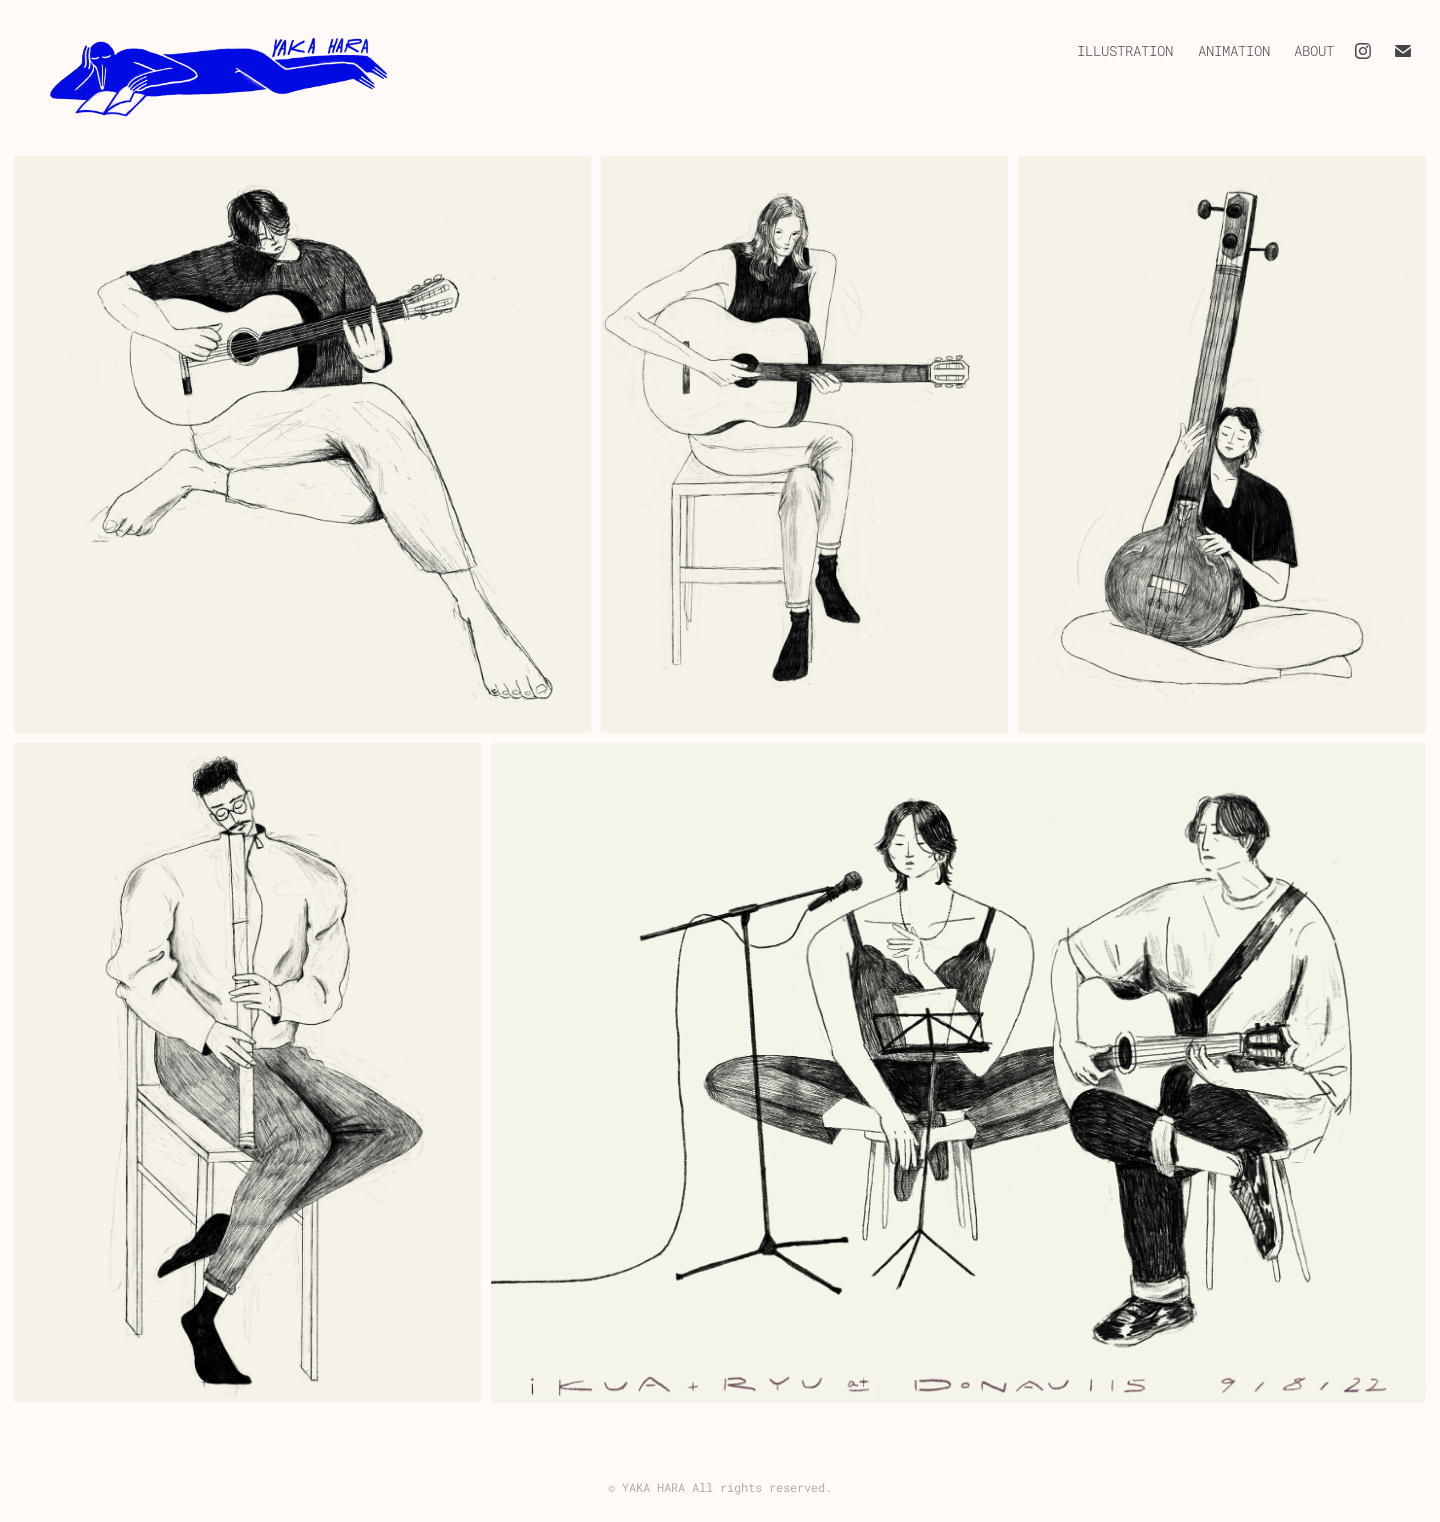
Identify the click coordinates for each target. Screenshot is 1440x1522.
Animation (1234, 50)
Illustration (1125, 50)
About (1314, 50)
